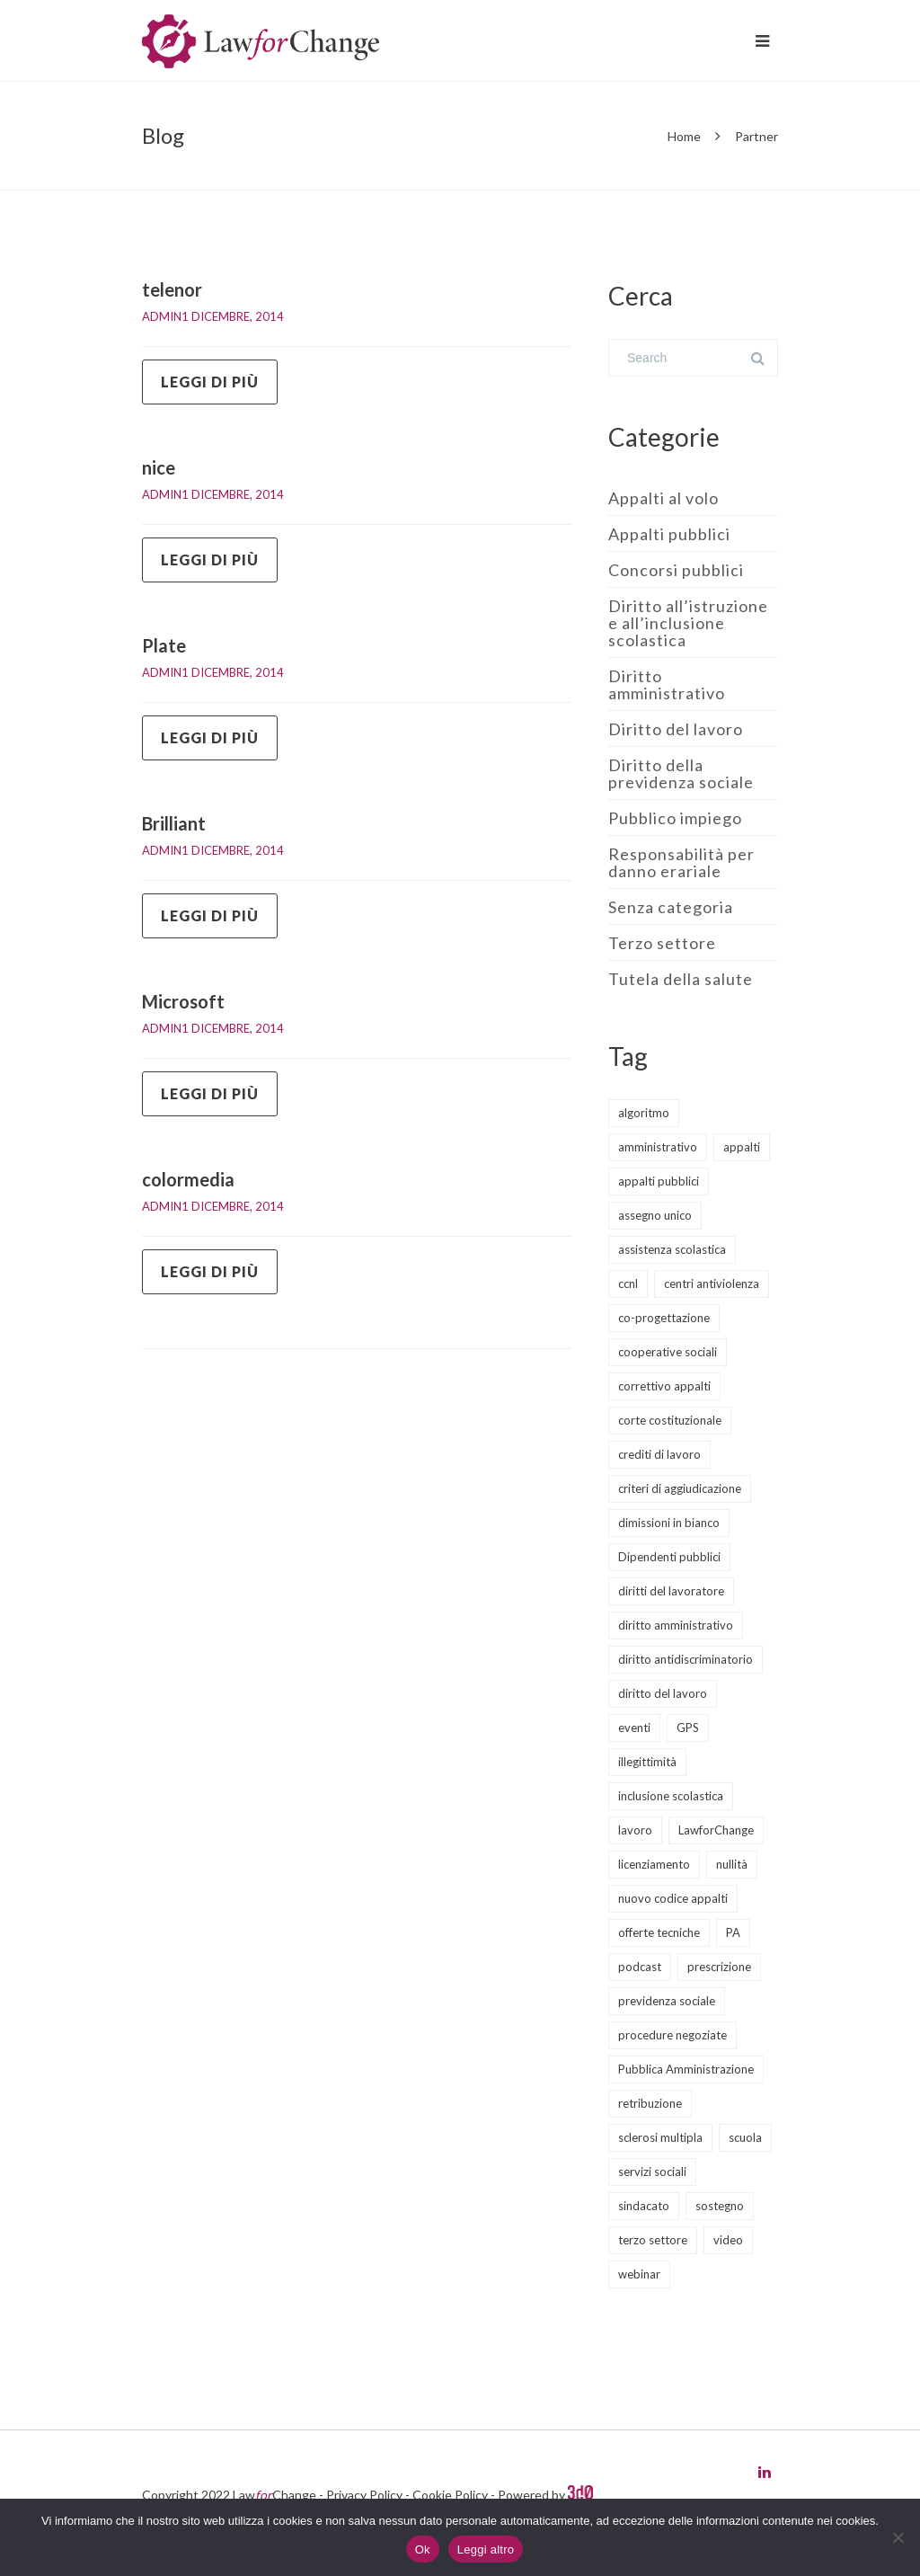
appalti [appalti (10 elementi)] (741, 1147)
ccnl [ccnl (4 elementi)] (628, 1283)
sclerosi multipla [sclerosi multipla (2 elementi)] (660, 2137)
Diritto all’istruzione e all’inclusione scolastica (688, 623)
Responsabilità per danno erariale (681, 862)
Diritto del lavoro (675, 729)
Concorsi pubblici (676, 570)
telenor (172, 289)
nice (158, 467)
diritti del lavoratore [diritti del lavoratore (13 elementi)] (671, 1591)
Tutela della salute (680, 979)
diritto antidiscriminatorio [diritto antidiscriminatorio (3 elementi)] (685, 1659)
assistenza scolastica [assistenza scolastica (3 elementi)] (672, 1249)
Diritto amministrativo (666, 684)
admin (161, 316)
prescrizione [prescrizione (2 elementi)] (719, 1966)
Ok (422, 2549)
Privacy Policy (364, 2494)
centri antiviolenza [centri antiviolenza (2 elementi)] (711, 1283)
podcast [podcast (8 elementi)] (639, 1966)
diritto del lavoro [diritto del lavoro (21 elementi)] (662, 1693)
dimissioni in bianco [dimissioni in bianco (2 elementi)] (669, 1522)
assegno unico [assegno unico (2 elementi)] (655, 1215)
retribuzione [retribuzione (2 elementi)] (650, 2103)
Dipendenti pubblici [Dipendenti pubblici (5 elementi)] (669, 1557)
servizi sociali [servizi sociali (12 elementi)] (652, 2171)
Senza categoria (670, 907)
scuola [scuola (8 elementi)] (745, 2137)
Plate (164, 645)
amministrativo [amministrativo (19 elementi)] (657, 1147)
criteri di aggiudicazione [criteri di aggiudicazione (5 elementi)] (679, 1488)
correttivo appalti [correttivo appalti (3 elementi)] (664, 1386)
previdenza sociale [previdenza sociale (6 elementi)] (666, 2001)
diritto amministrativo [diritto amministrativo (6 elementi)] (675, 1625)
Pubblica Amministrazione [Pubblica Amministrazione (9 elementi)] (686, 2069)
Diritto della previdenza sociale (681, 773)
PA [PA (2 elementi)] (733, 1932)
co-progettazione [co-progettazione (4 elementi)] (664, 1317)
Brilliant (174, 823)
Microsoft (183, 1001)
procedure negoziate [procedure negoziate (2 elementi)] (672, 2035)
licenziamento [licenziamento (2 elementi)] (654, 1864)
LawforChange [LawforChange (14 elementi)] (716, 1830)
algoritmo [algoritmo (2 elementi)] (643, 1113)
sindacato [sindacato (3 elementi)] (643, 2205)
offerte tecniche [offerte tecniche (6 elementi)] (659, 1932)
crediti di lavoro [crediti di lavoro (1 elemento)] (659, 1454)
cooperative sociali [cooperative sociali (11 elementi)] (667, 1352)
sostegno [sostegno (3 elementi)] (719, 2205)
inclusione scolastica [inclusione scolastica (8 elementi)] (670, 1796)
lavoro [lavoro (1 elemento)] (635, 1830)
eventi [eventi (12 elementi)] (634, 1727)
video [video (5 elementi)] (728, 2240)
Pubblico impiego (675, 818)
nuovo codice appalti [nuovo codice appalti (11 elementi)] (673, 1898)
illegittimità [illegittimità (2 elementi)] (647, 1761)
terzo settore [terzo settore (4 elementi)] (652, 2240)
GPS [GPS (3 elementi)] (688, 1727)
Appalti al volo (663, 498)
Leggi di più (210, 381)
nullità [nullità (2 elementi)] (732, 1864)
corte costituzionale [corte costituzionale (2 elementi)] (669, 1420)
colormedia (188, 1179)
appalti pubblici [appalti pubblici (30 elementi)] (658, 1181)
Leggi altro (485, 2549)
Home (684, 136)
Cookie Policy (450, 2494)
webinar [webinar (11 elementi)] (639, 2274)
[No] (898, 2537)
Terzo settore (662, 943)
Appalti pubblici (669, 534)
